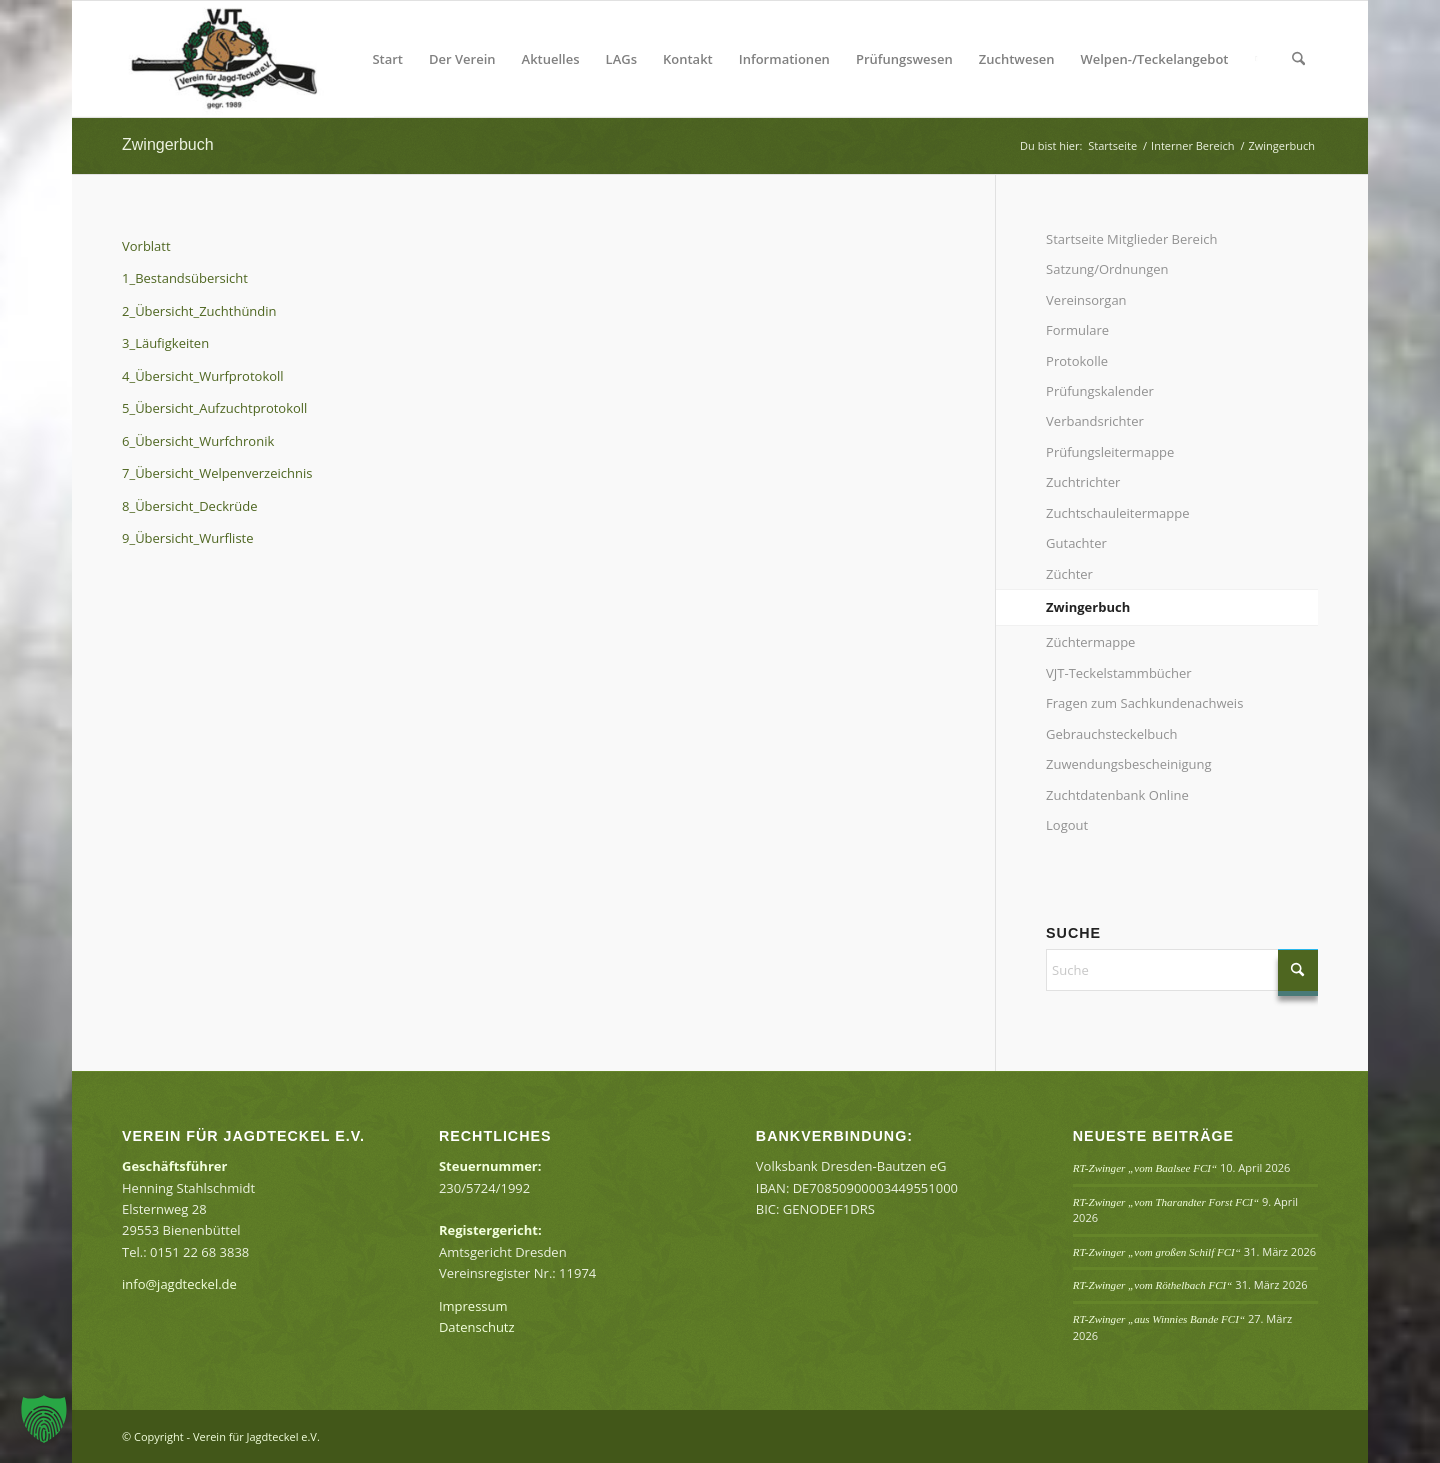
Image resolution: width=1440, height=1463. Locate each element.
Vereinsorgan (1086, 300)
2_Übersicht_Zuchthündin (199, 311)
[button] (44, 1419)
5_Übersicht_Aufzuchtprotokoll (214, 408)
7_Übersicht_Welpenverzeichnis (217, 473)
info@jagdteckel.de (179, 1284)
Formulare (1077, 330)
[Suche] (1298, 59)
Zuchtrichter (1083, 482)
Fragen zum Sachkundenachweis (1144, 703)
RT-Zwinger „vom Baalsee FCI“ (1145, 1168)
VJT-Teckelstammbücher (1119, 673)
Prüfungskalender (1100, 391)
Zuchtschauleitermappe (1117, 513)
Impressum (473, 1306)
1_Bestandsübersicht (185, 278)
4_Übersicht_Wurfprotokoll (203, 376)
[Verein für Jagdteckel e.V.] (248, 59)
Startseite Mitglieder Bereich (1131, 239)
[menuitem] (387, 59)
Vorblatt (146, 246)
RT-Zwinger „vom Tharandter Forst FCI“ (1166, 1202)
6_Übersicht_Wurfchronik (198, 441)
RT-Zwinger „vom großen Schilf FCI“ (1157, 1252)
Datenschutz (477, 1327)
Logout (1067, 825)
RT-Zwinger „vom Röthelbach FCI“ (1153, 1285)
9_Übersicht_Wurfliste (188, 538)
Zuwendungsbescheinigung (1128, 764)
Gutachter (1076, 543)
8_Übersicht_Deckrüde (190, 506)
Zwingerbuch (168, 144)
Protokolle (1077, 361)
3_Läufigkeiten (165, 343)
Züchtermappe (1090, 642)
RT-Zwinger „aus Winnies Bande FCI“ (1159, 1319)
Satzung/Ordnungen (1107, 269)
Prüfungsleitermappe (1110, 452)
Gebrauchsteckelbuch (1111, 734)
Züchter (1069, 574)
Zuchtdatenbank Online (1117, 795)
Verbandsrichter (1095, 421)
